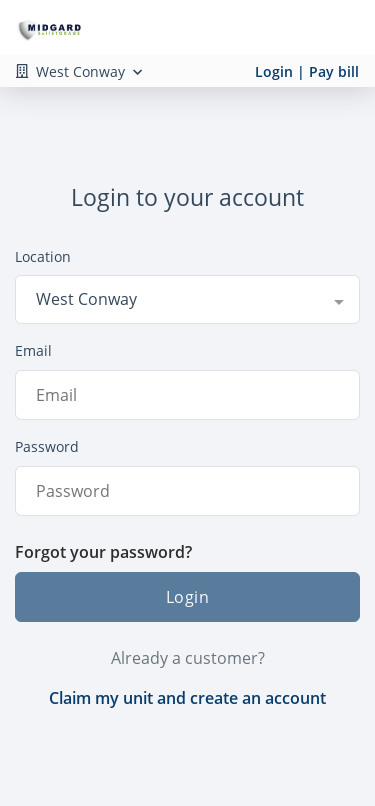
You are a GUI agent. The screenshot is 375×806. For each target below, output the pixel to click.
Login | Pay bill (307, 71)
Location (43, 256)
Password (47, 446)
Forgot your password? (103, 552)
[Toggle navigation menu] (341, 28)
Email (33, 350)
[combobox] (187, 299)
